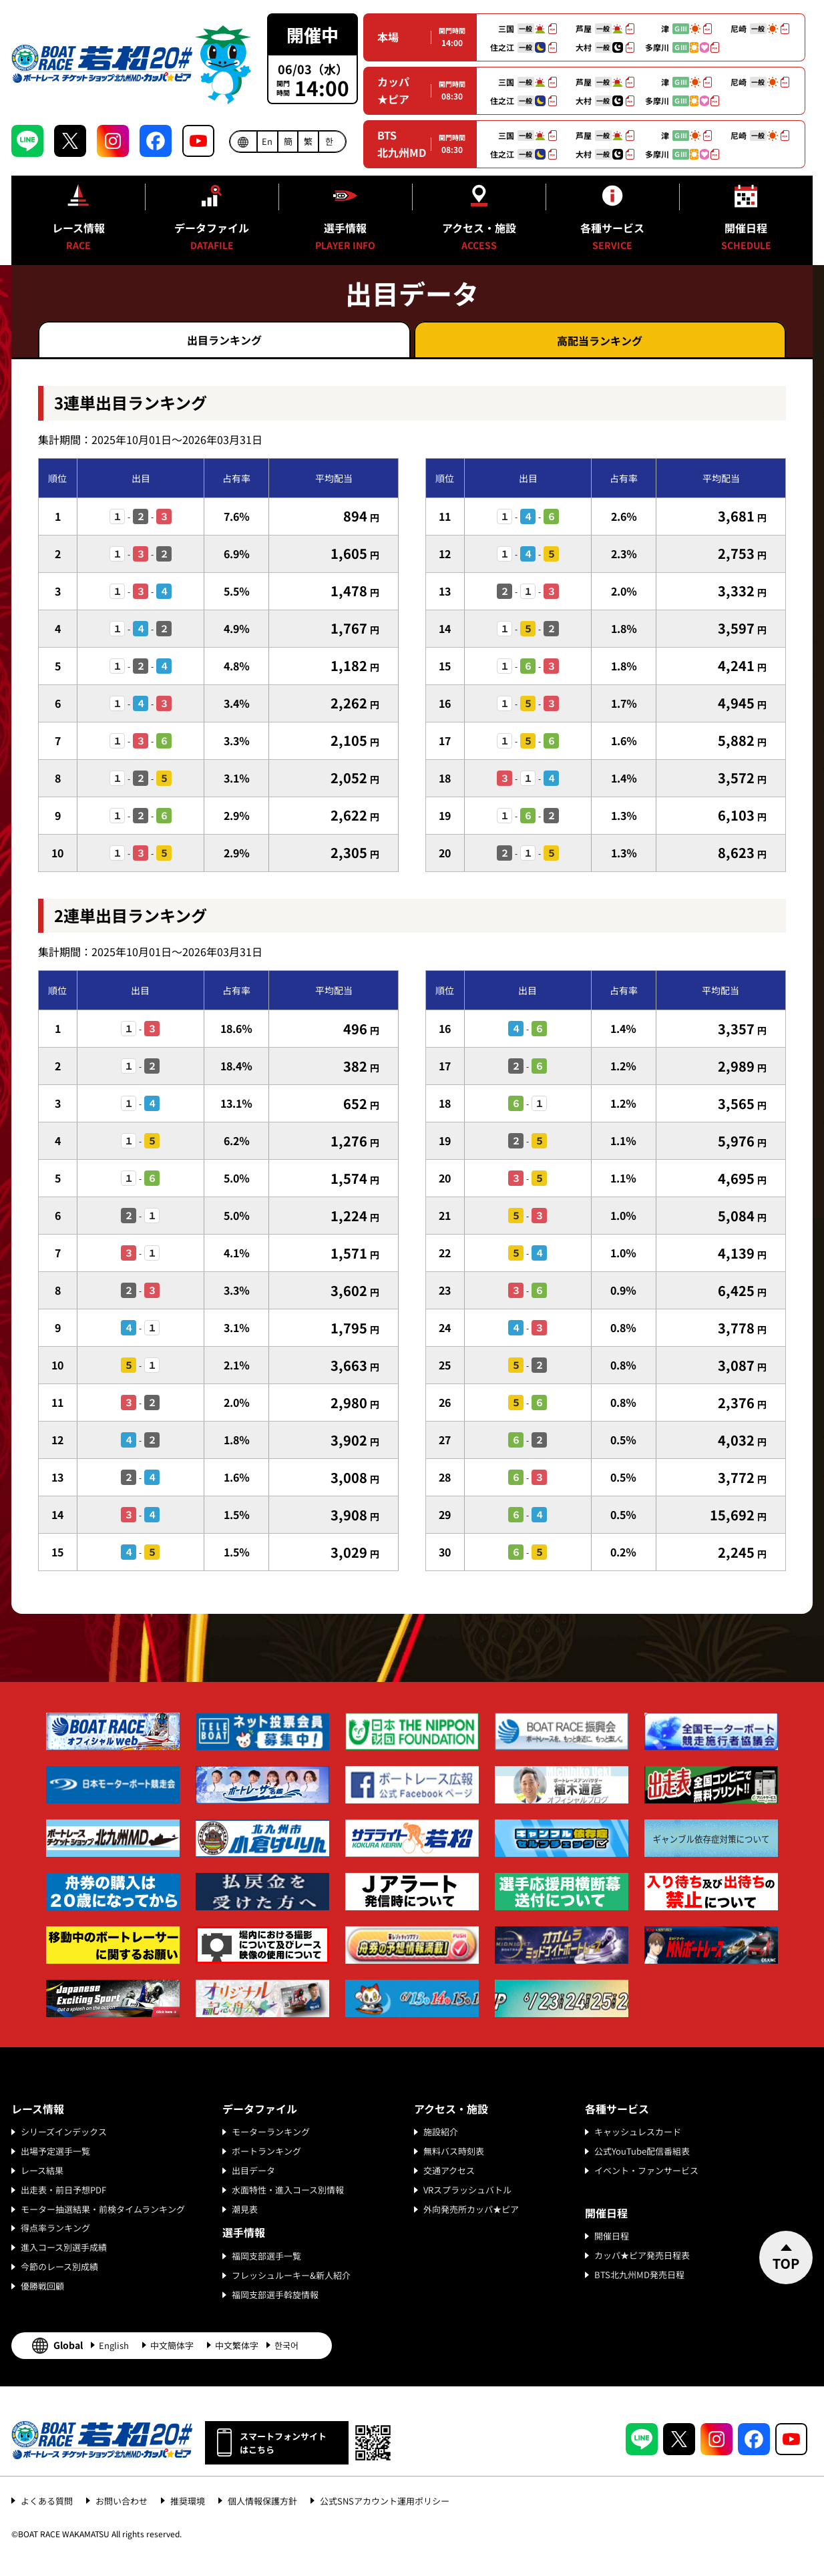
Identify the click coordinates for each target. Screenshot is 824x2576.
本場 (388, 37)
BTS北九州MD (401, 143)
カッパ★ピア (393, 90)
